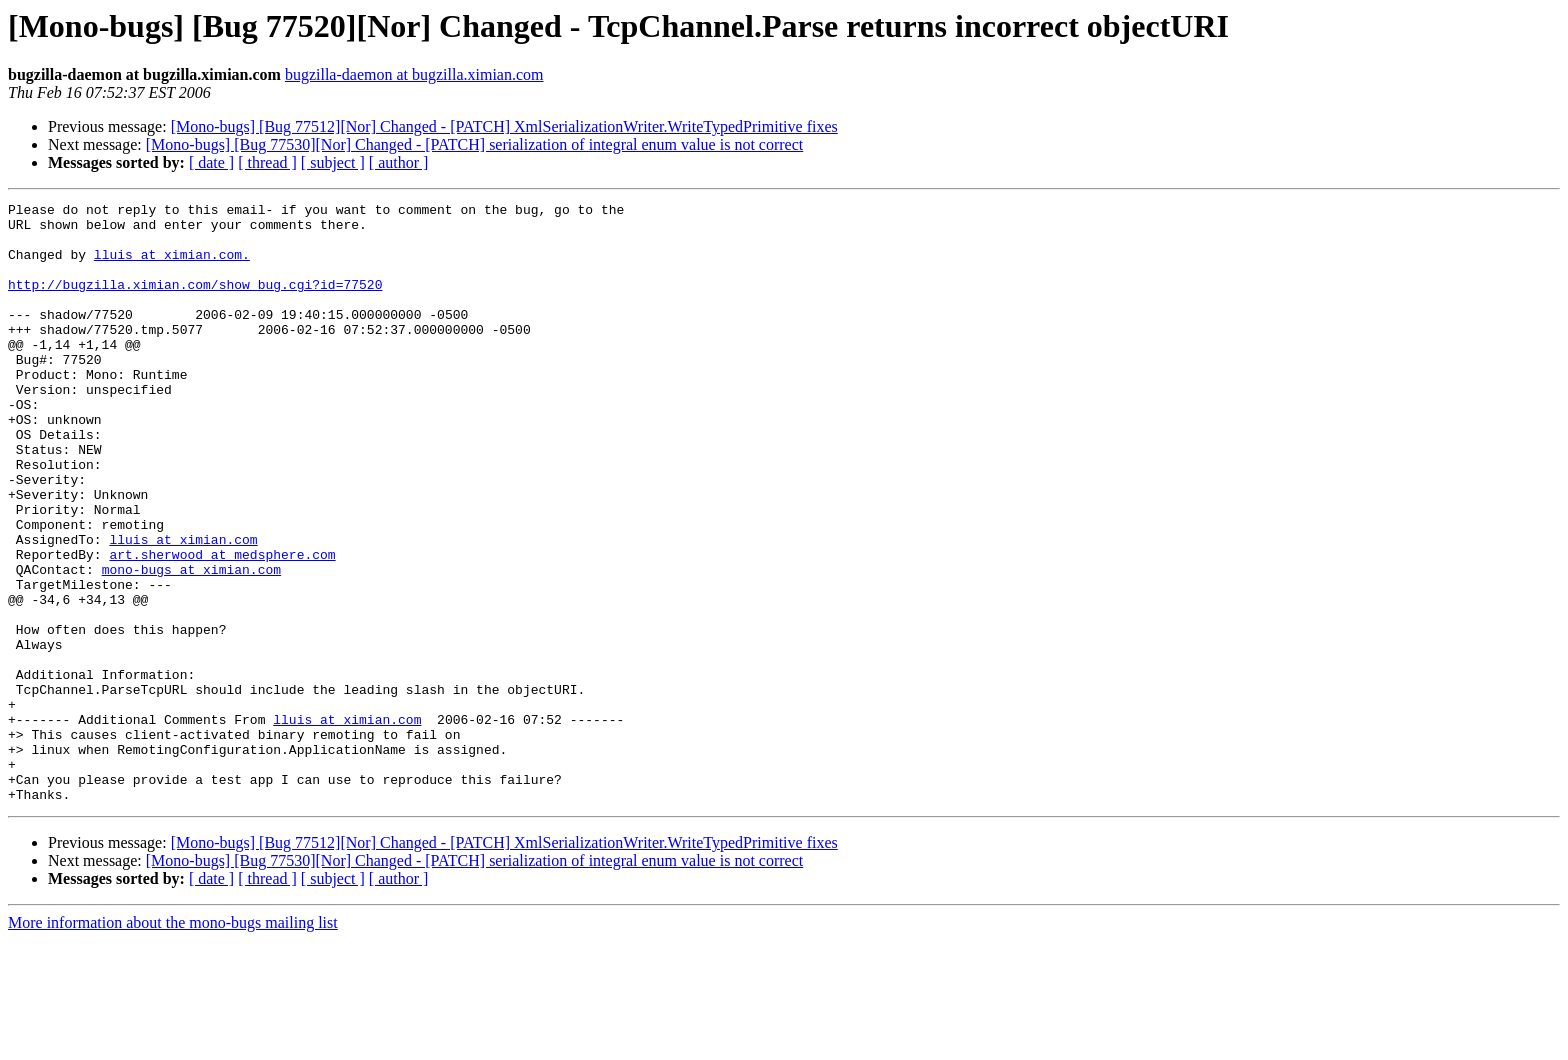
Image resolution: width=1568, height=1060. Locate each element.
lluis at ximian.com (183, 608)
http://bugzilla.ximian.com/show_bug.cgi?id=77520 (195, 302)
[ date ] (211, 162)
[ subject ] (333, 162)
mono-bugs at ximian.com (191, 644)
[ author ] (399, 162)
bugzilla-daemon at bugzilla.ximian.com (414, 74)
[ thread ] (267, 162)
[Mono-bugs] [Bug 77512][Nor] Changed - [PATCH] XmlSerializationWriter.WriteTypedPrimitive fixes (504, 126)
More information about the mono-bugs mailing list (173, 1042)
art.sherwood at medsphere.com (222, 626)
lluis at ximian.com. (172, 266)
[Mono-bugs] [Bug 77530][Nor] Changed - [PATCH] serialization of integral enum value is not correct (474, 144)
